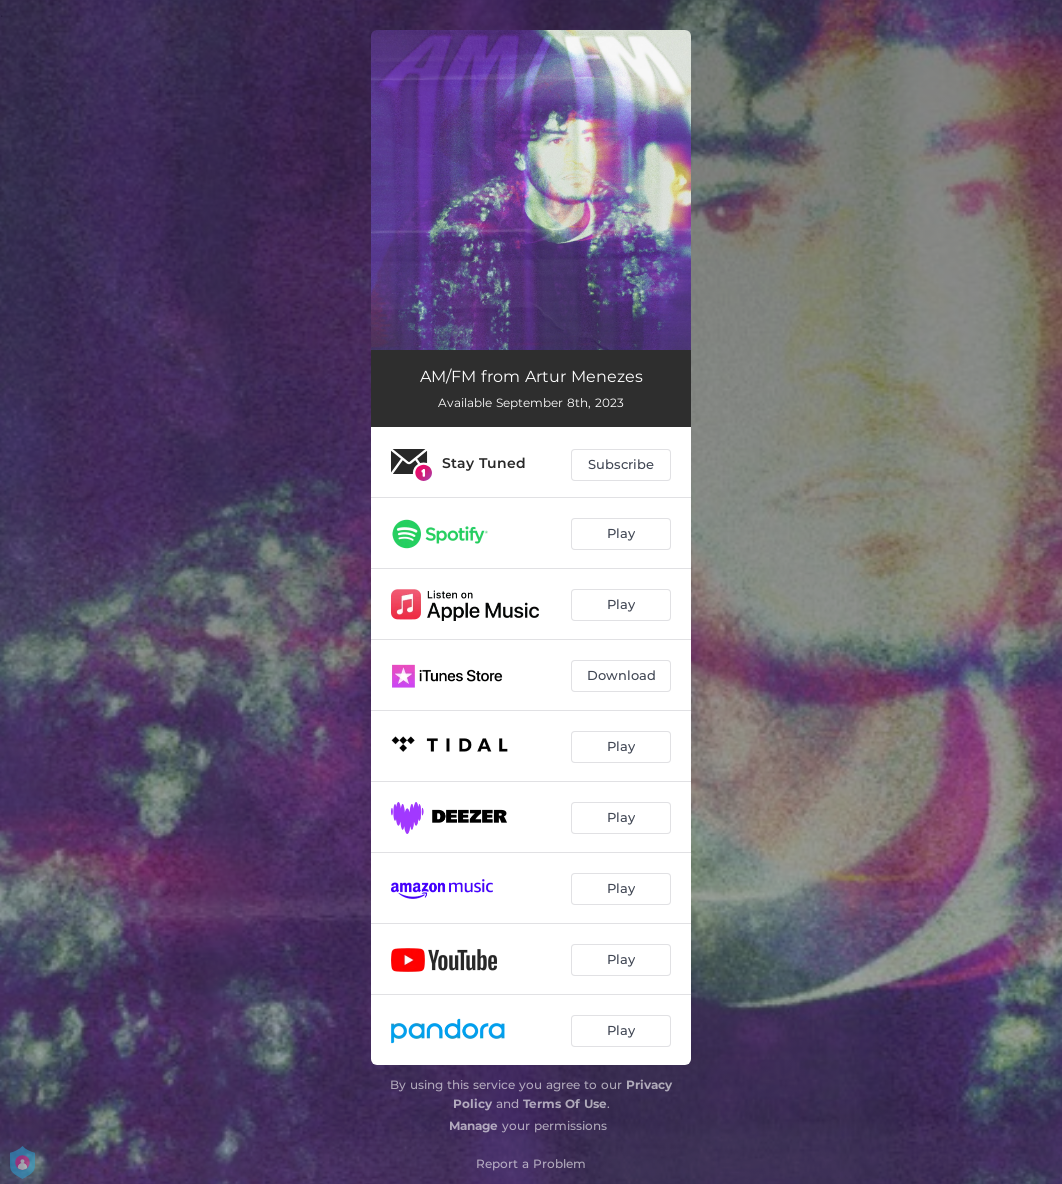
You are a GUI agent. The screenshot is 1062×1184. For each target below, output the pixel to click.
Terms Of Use (565, 1103)
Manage (473, 1125)
